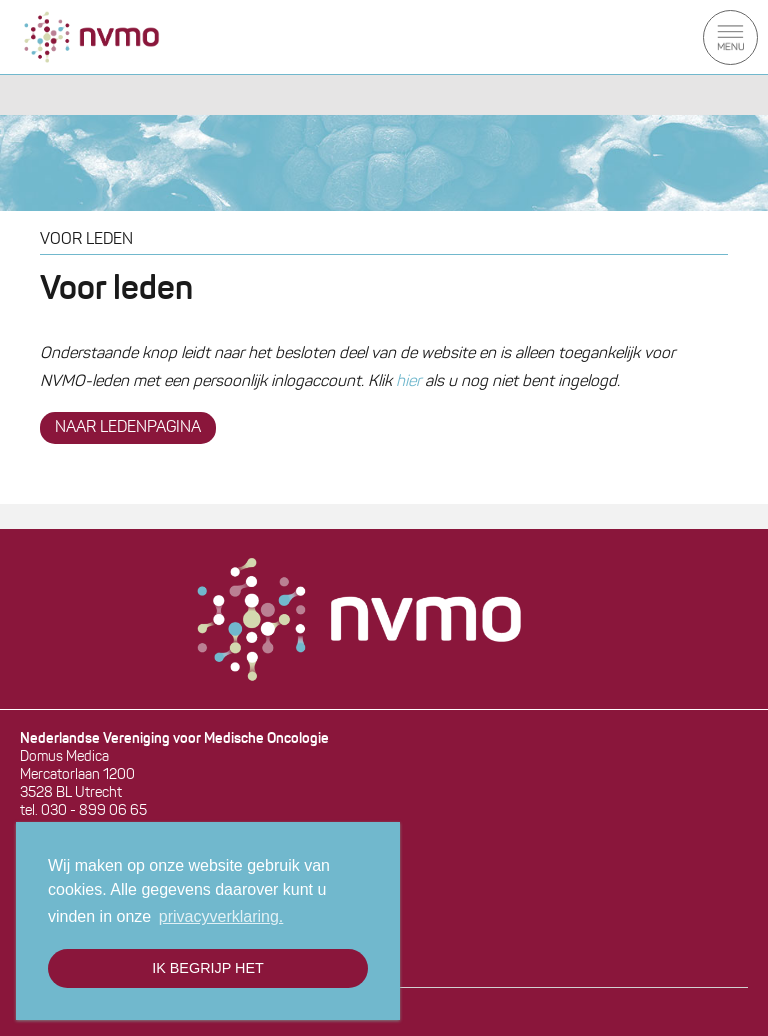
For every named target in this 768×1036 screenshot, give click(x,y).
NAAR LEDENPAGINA (128, 428)
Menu (730, 37)
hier (408, 382)
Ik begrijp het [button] (208, 968)
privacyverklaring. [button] (221, 916)
